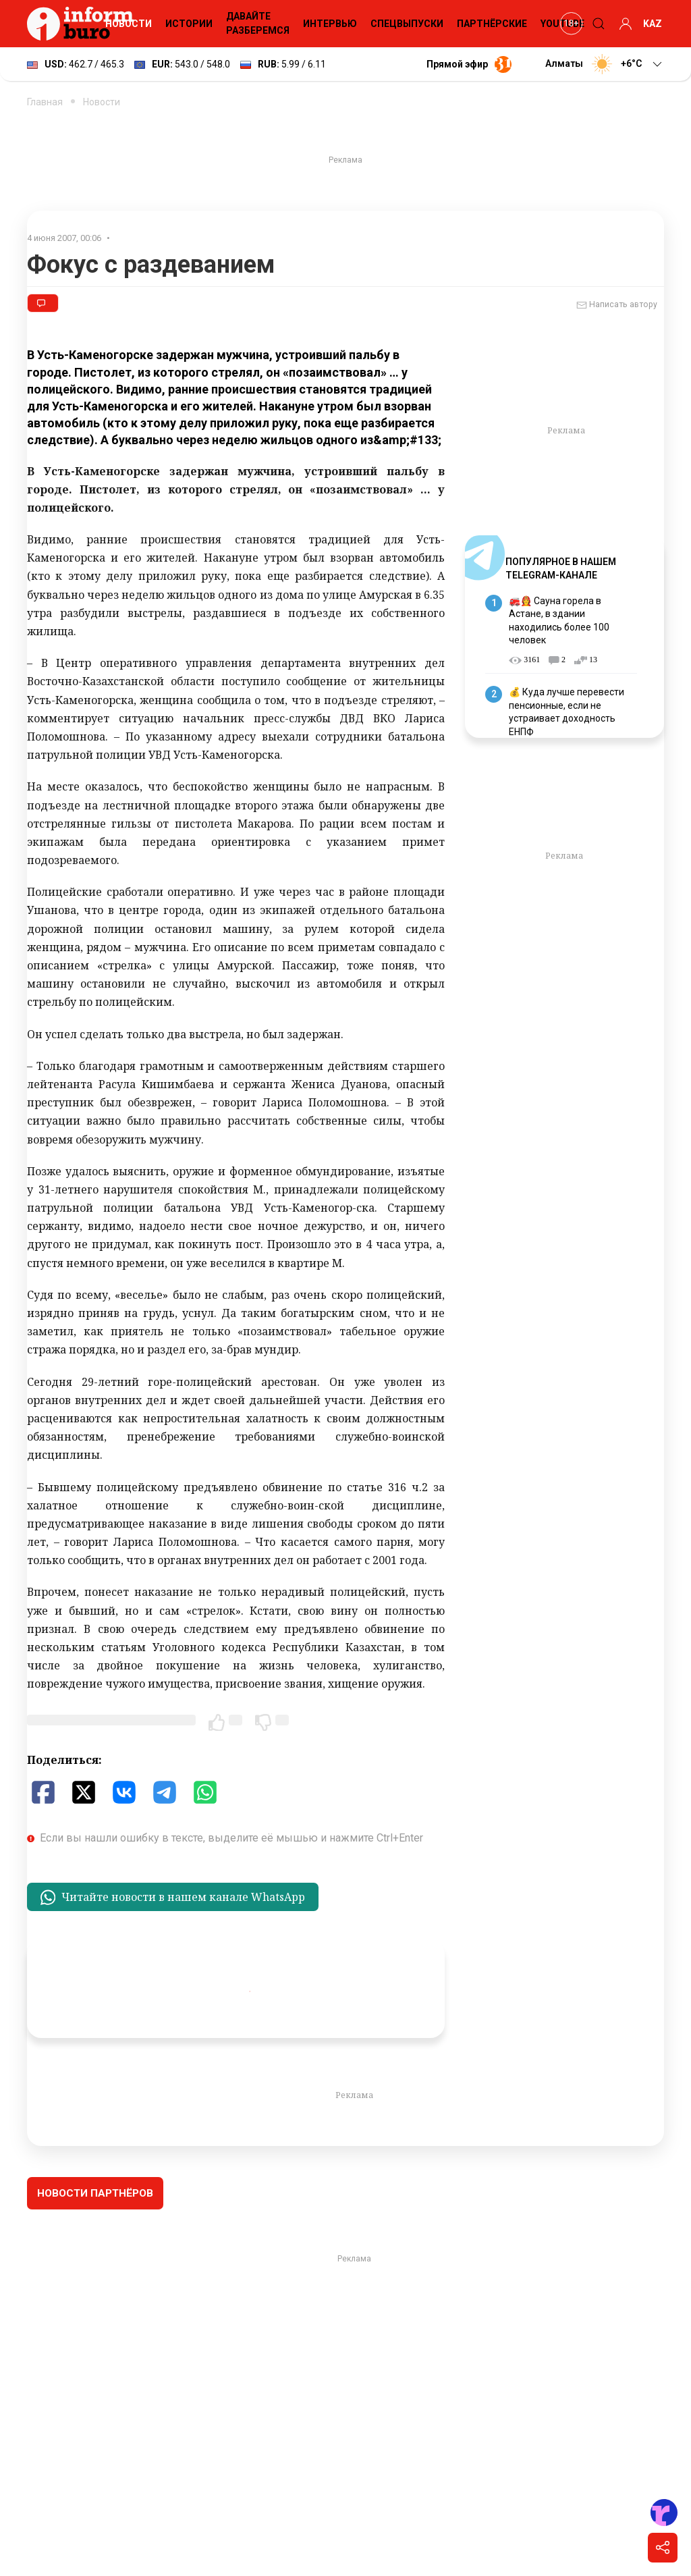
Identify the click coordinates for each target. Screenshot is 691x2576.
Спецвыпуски (406, 23)
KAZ (652, 23)
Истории (189, 23)
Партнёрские (492, 23)
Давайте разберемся (257, 23)
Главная (45, 102)
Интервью (330, 23)
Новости (128, 23)
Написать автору (616, 305)
